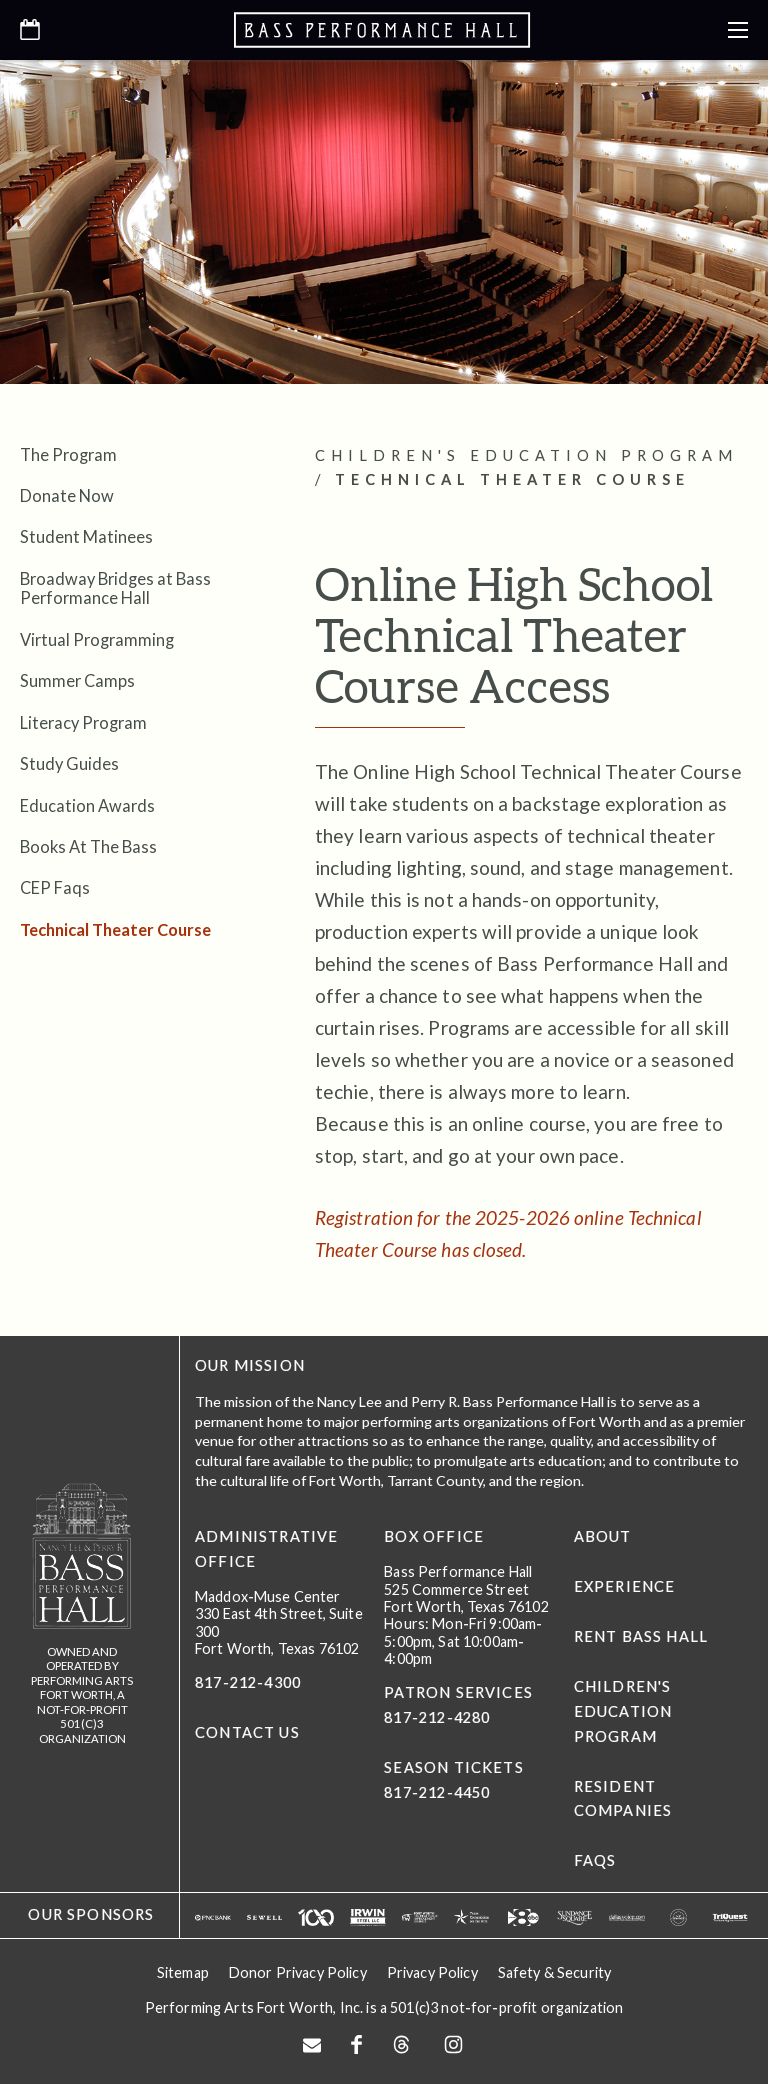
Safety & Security (554, 1972)
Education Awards (87, 805)
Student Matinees (86, 536)
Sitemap (183, 1972)
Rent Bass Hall (641, 1636)
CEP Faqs (55, 887)
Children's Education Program (623, 1711)
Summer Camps (77, 680)
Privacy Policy (432, 1972)
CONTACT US (247, 1732)
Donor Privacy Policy (298, 1972)
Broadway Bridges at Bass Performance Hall (115, 588)
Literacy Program (83, 722)
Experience (625, 1586)
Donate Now (67, 495)
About (603, 1536)
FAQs (595, 1860)
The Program (68, 454)
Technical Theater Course (115, 929)
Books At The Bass (88, 846)
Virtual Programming (97, 639)
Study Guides (69, 763)
